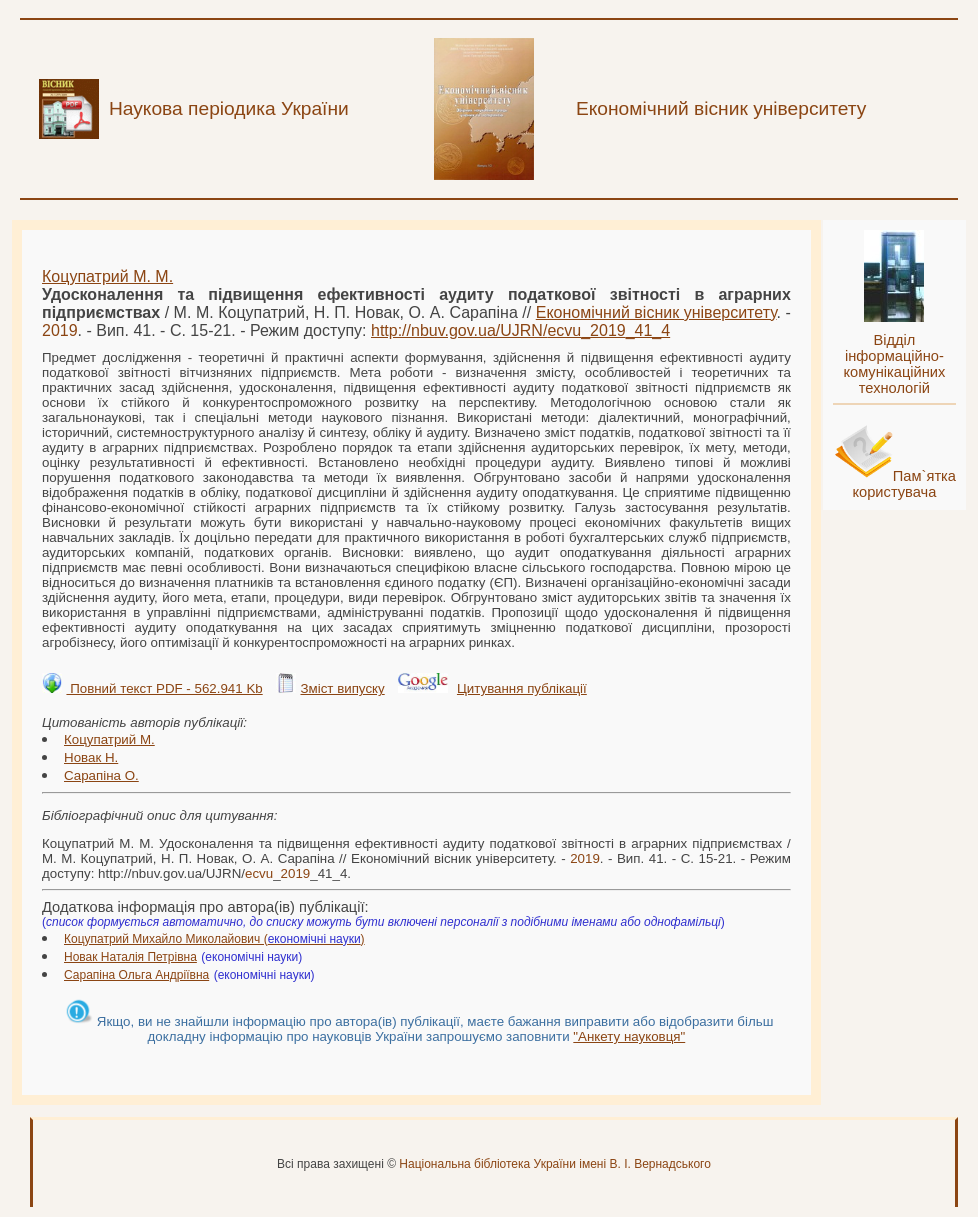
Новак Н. (91, 757)
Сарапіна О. (101, 775)
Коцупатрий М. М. (107, 276)
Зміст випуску (342, 688)
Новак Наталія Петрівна (130, 957)
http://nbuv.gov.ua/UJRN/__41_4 (520, 330)
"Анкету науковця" (629, 1036)
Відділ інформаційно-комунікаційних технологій (894, 364)
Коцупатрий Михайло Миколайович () (214, 939)
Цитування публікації (522, 688)
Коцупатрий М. (109, 739)
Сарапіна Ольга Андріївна (136, 975)
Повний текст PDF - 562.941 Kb (164, 688)
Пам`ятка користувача (904, 484)
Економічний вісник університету (656, 312)
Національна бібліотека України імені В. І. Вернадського (555, 1164)
